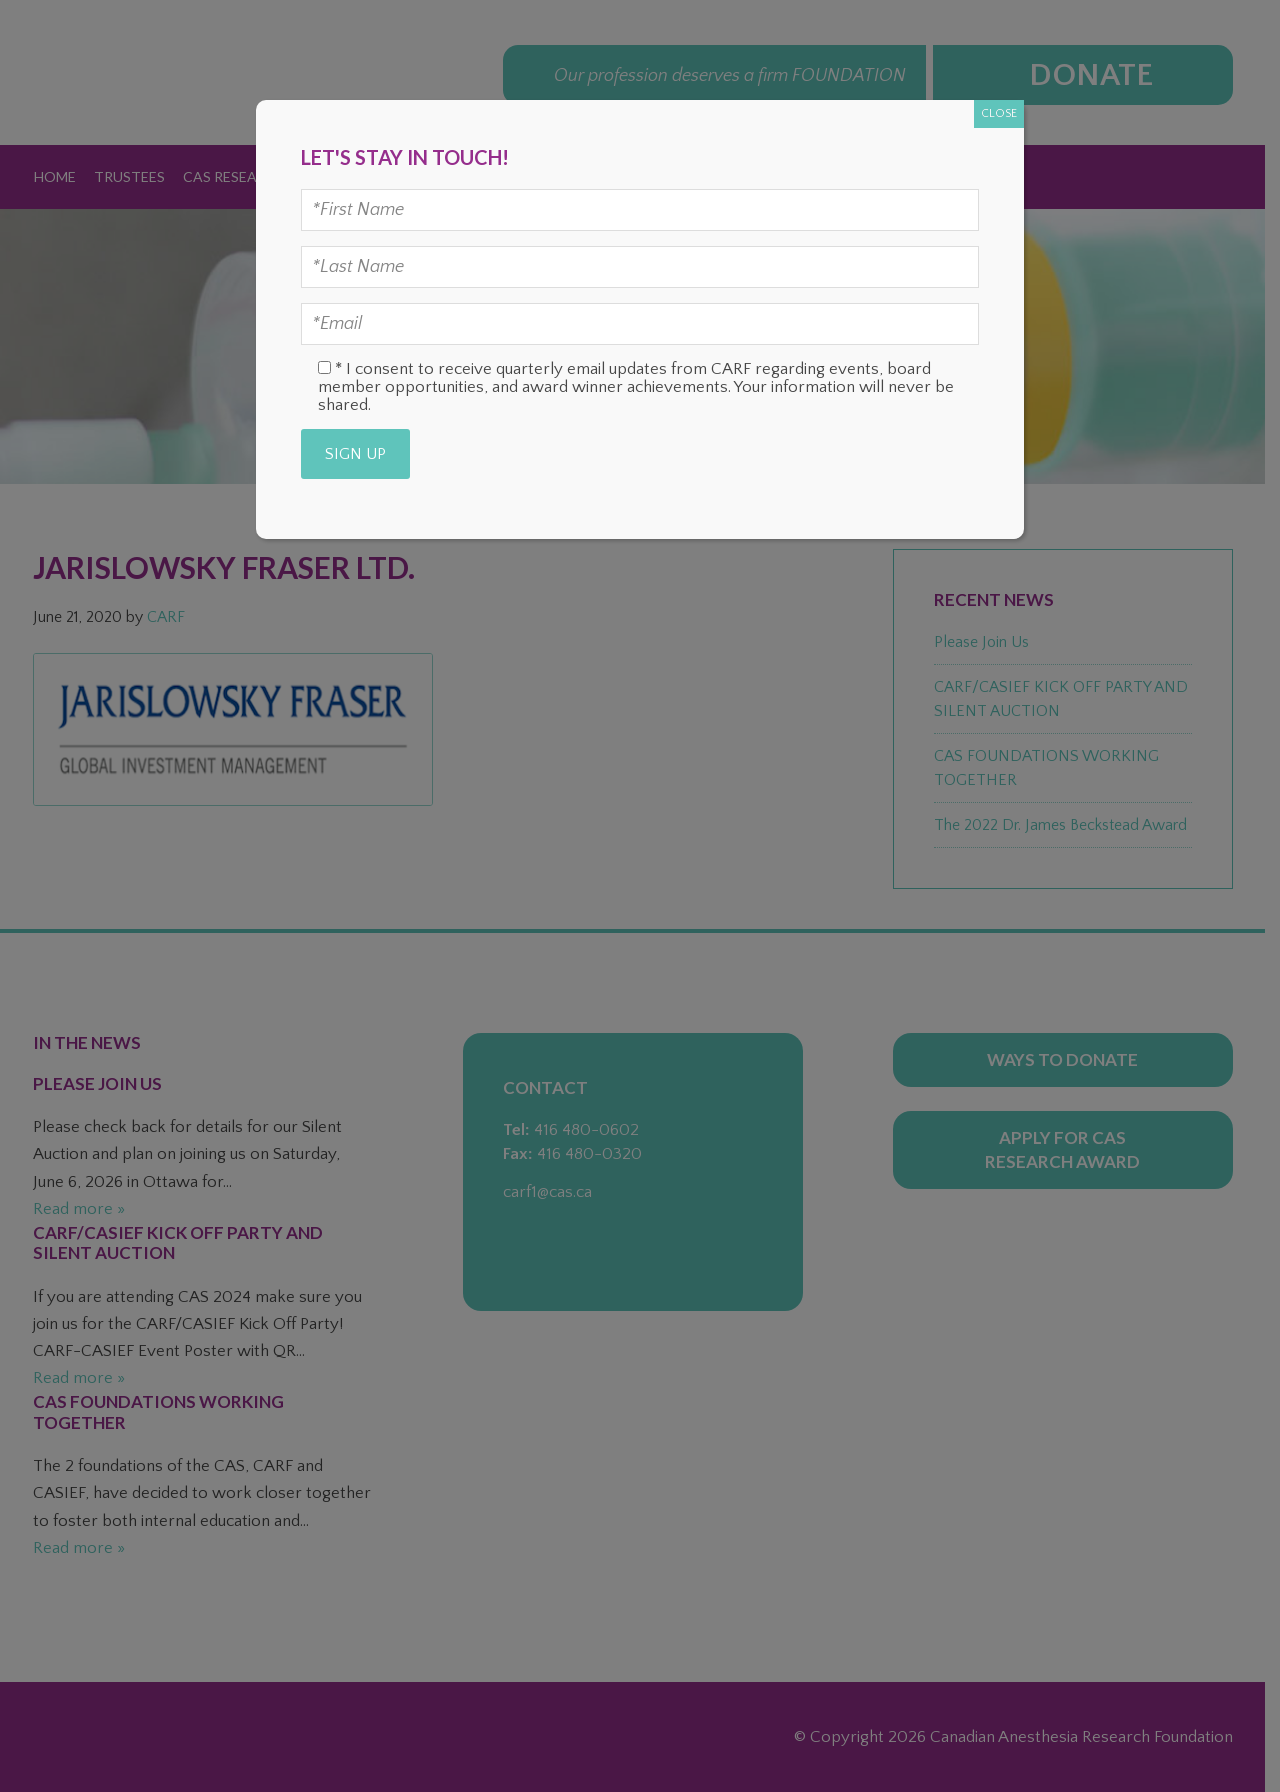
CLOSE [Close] (999, 113)
